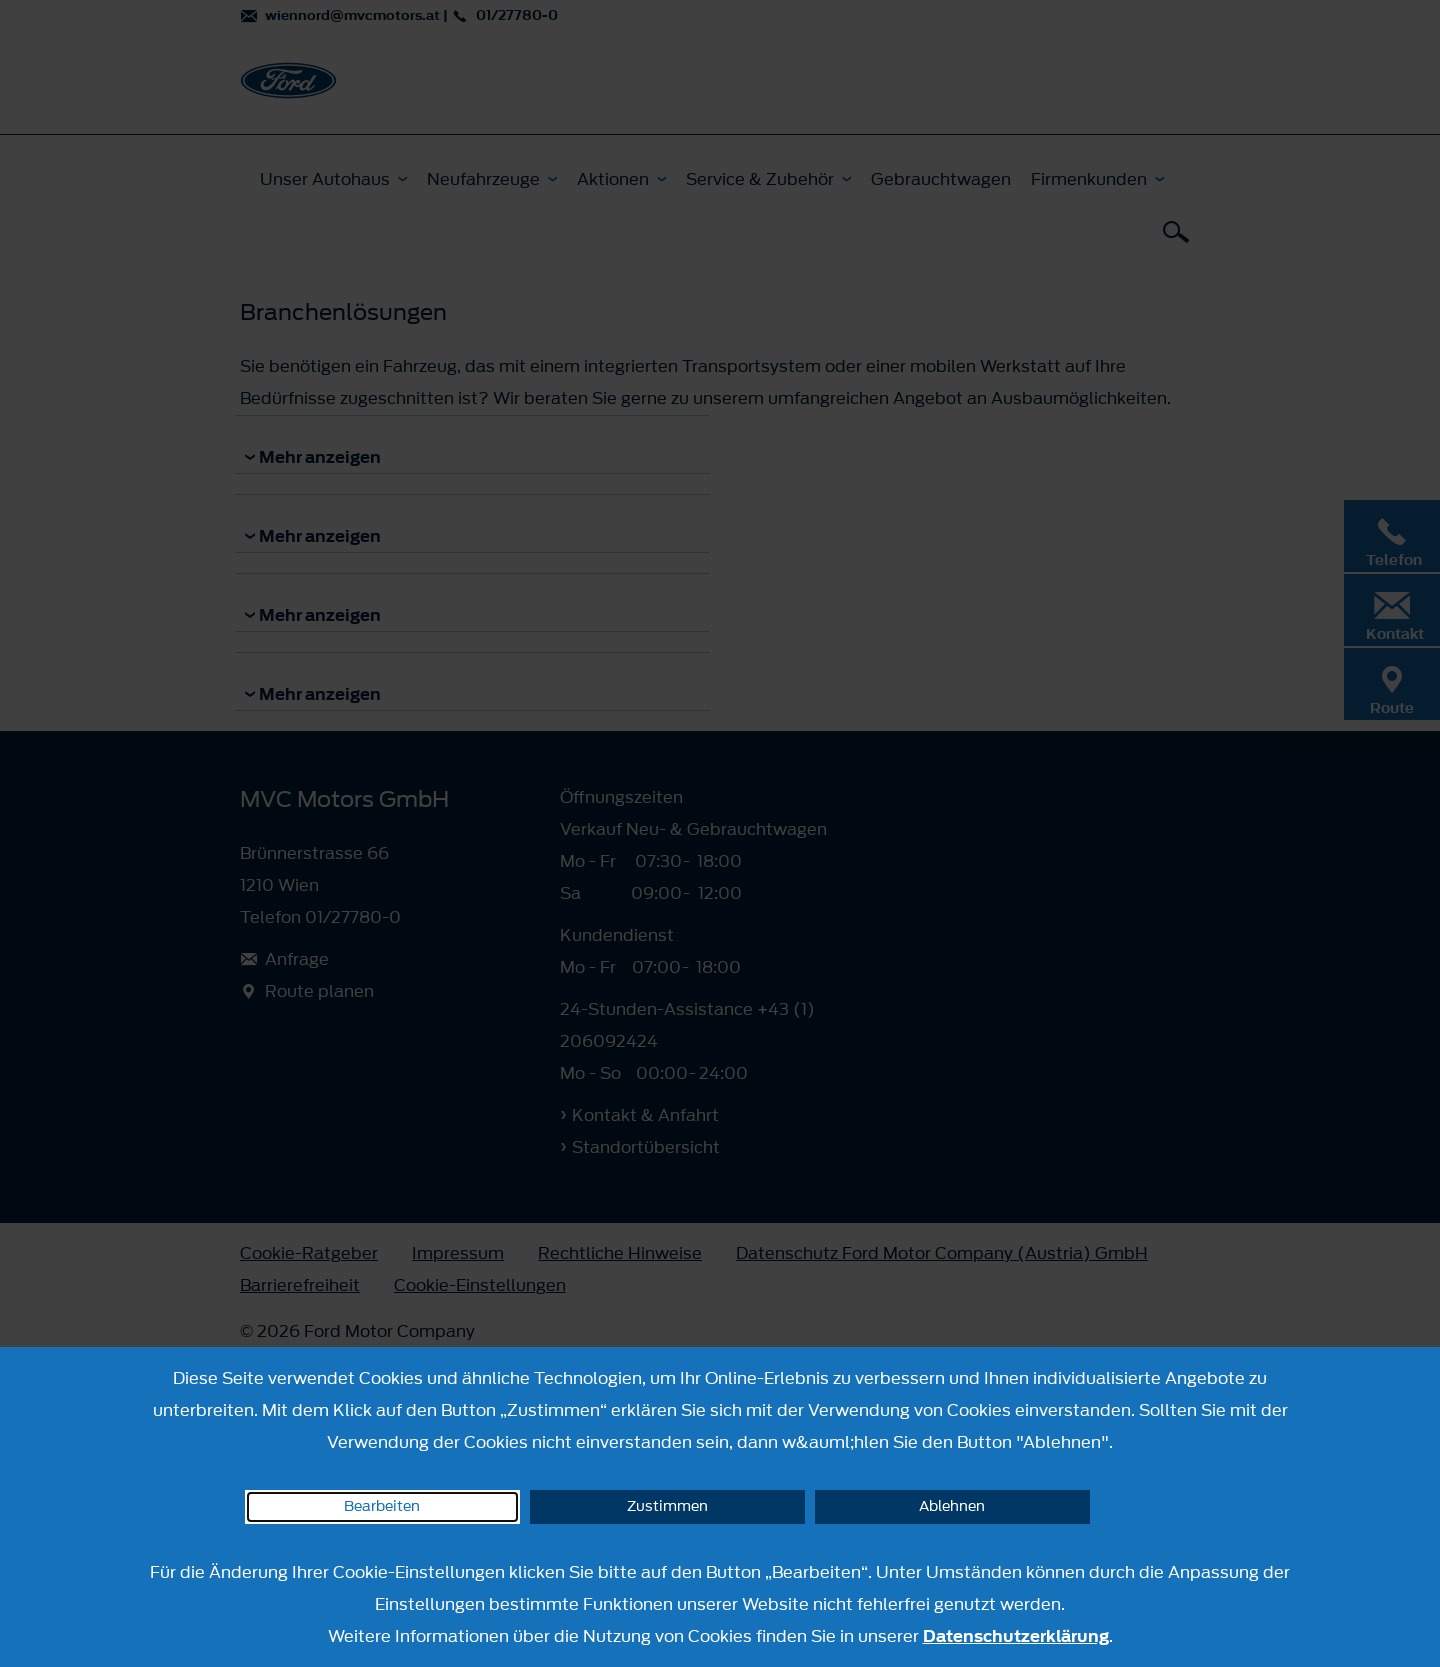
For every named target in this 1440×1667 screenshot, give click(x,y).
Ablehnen (952, 1506)
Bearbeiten (382, 1506)
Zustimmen (667, 1506)
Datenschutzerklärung (1016, 1636)
